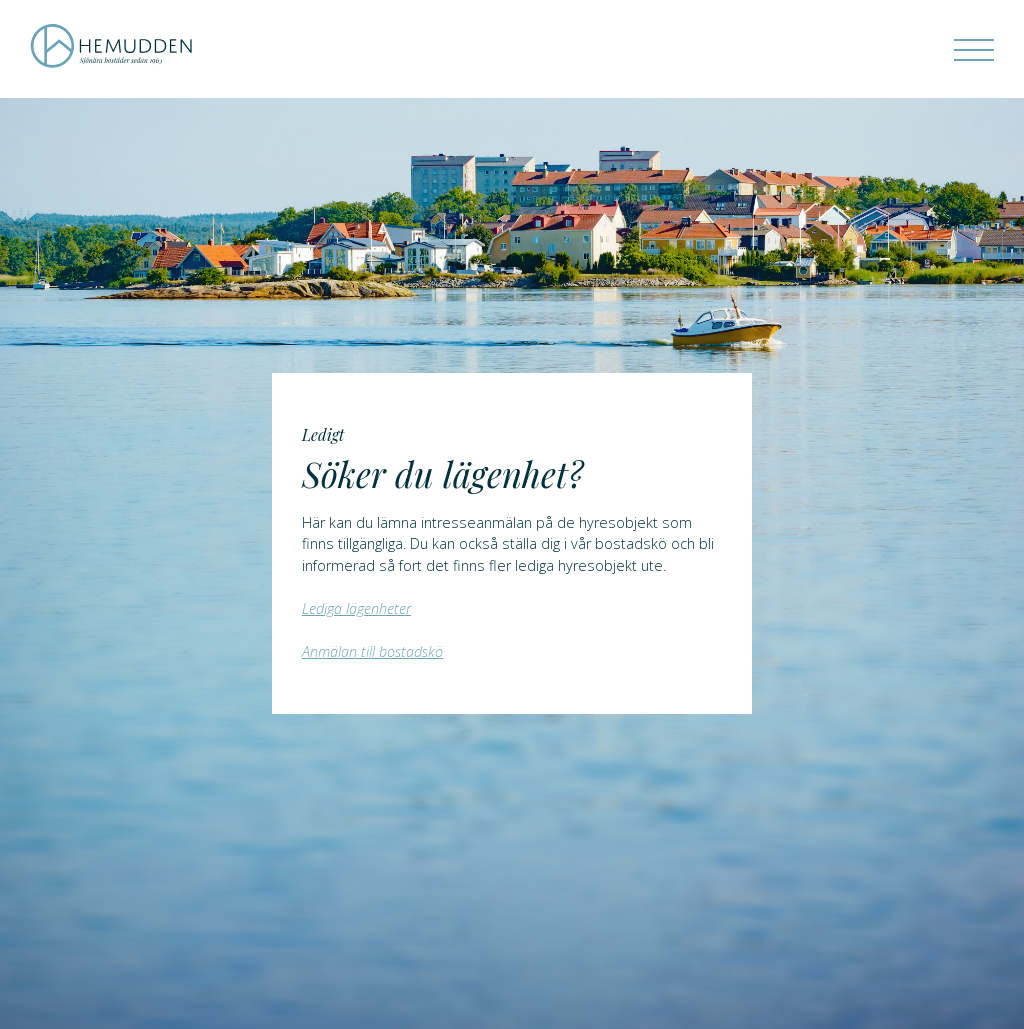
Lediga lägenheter (356, 608)
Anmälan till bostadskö (372, 651)
